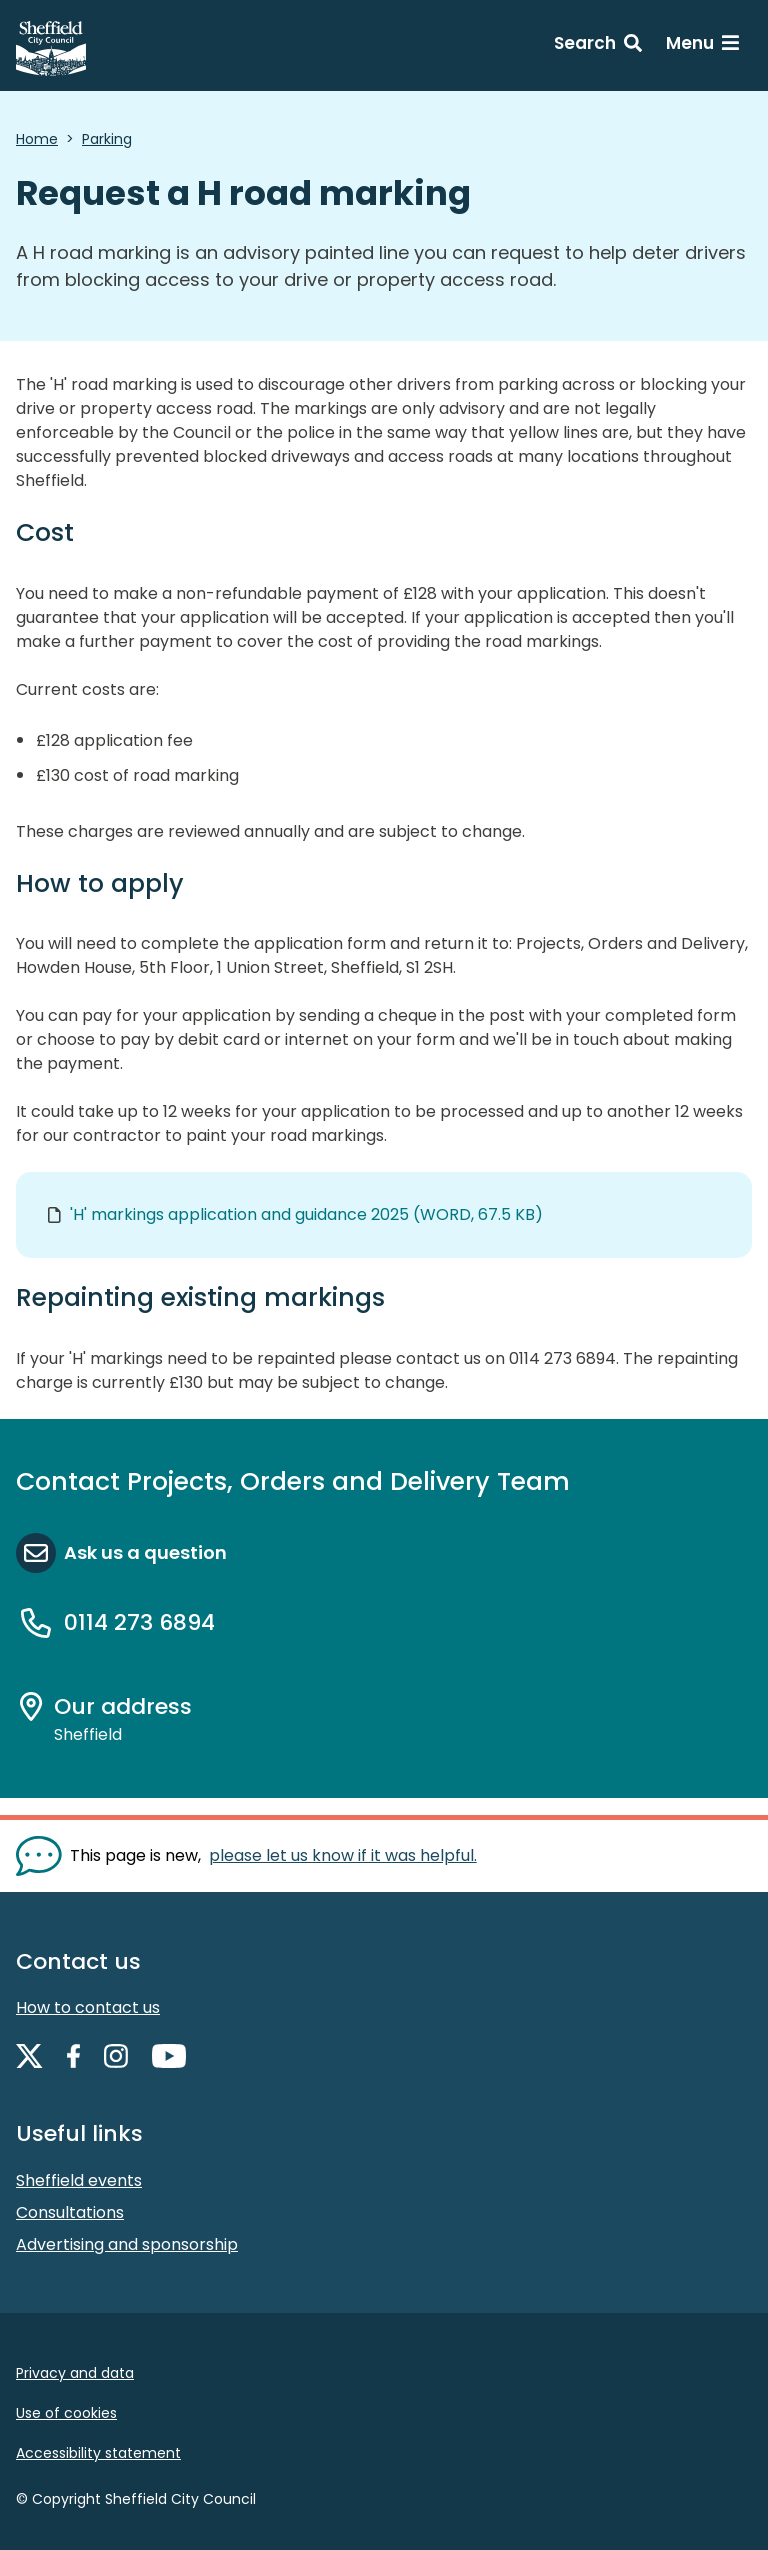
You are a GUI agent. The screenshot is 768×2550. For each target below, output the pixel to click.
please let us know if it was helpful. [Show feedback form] (343, 1855)
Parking (107, 139)
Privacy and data (75, 2373)
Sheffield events (79, 2180)
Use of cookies (66, 2413)
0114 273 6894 (139, 1622)
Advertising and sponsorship (127, 2244)
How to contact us (88, 2007)
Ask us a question (145, 1552)
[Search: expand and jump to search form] (598, 46)
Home (37, 139)
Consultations (70, 2212)
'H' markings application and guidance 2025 (306, 1214)
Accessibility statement (98, 2453)
